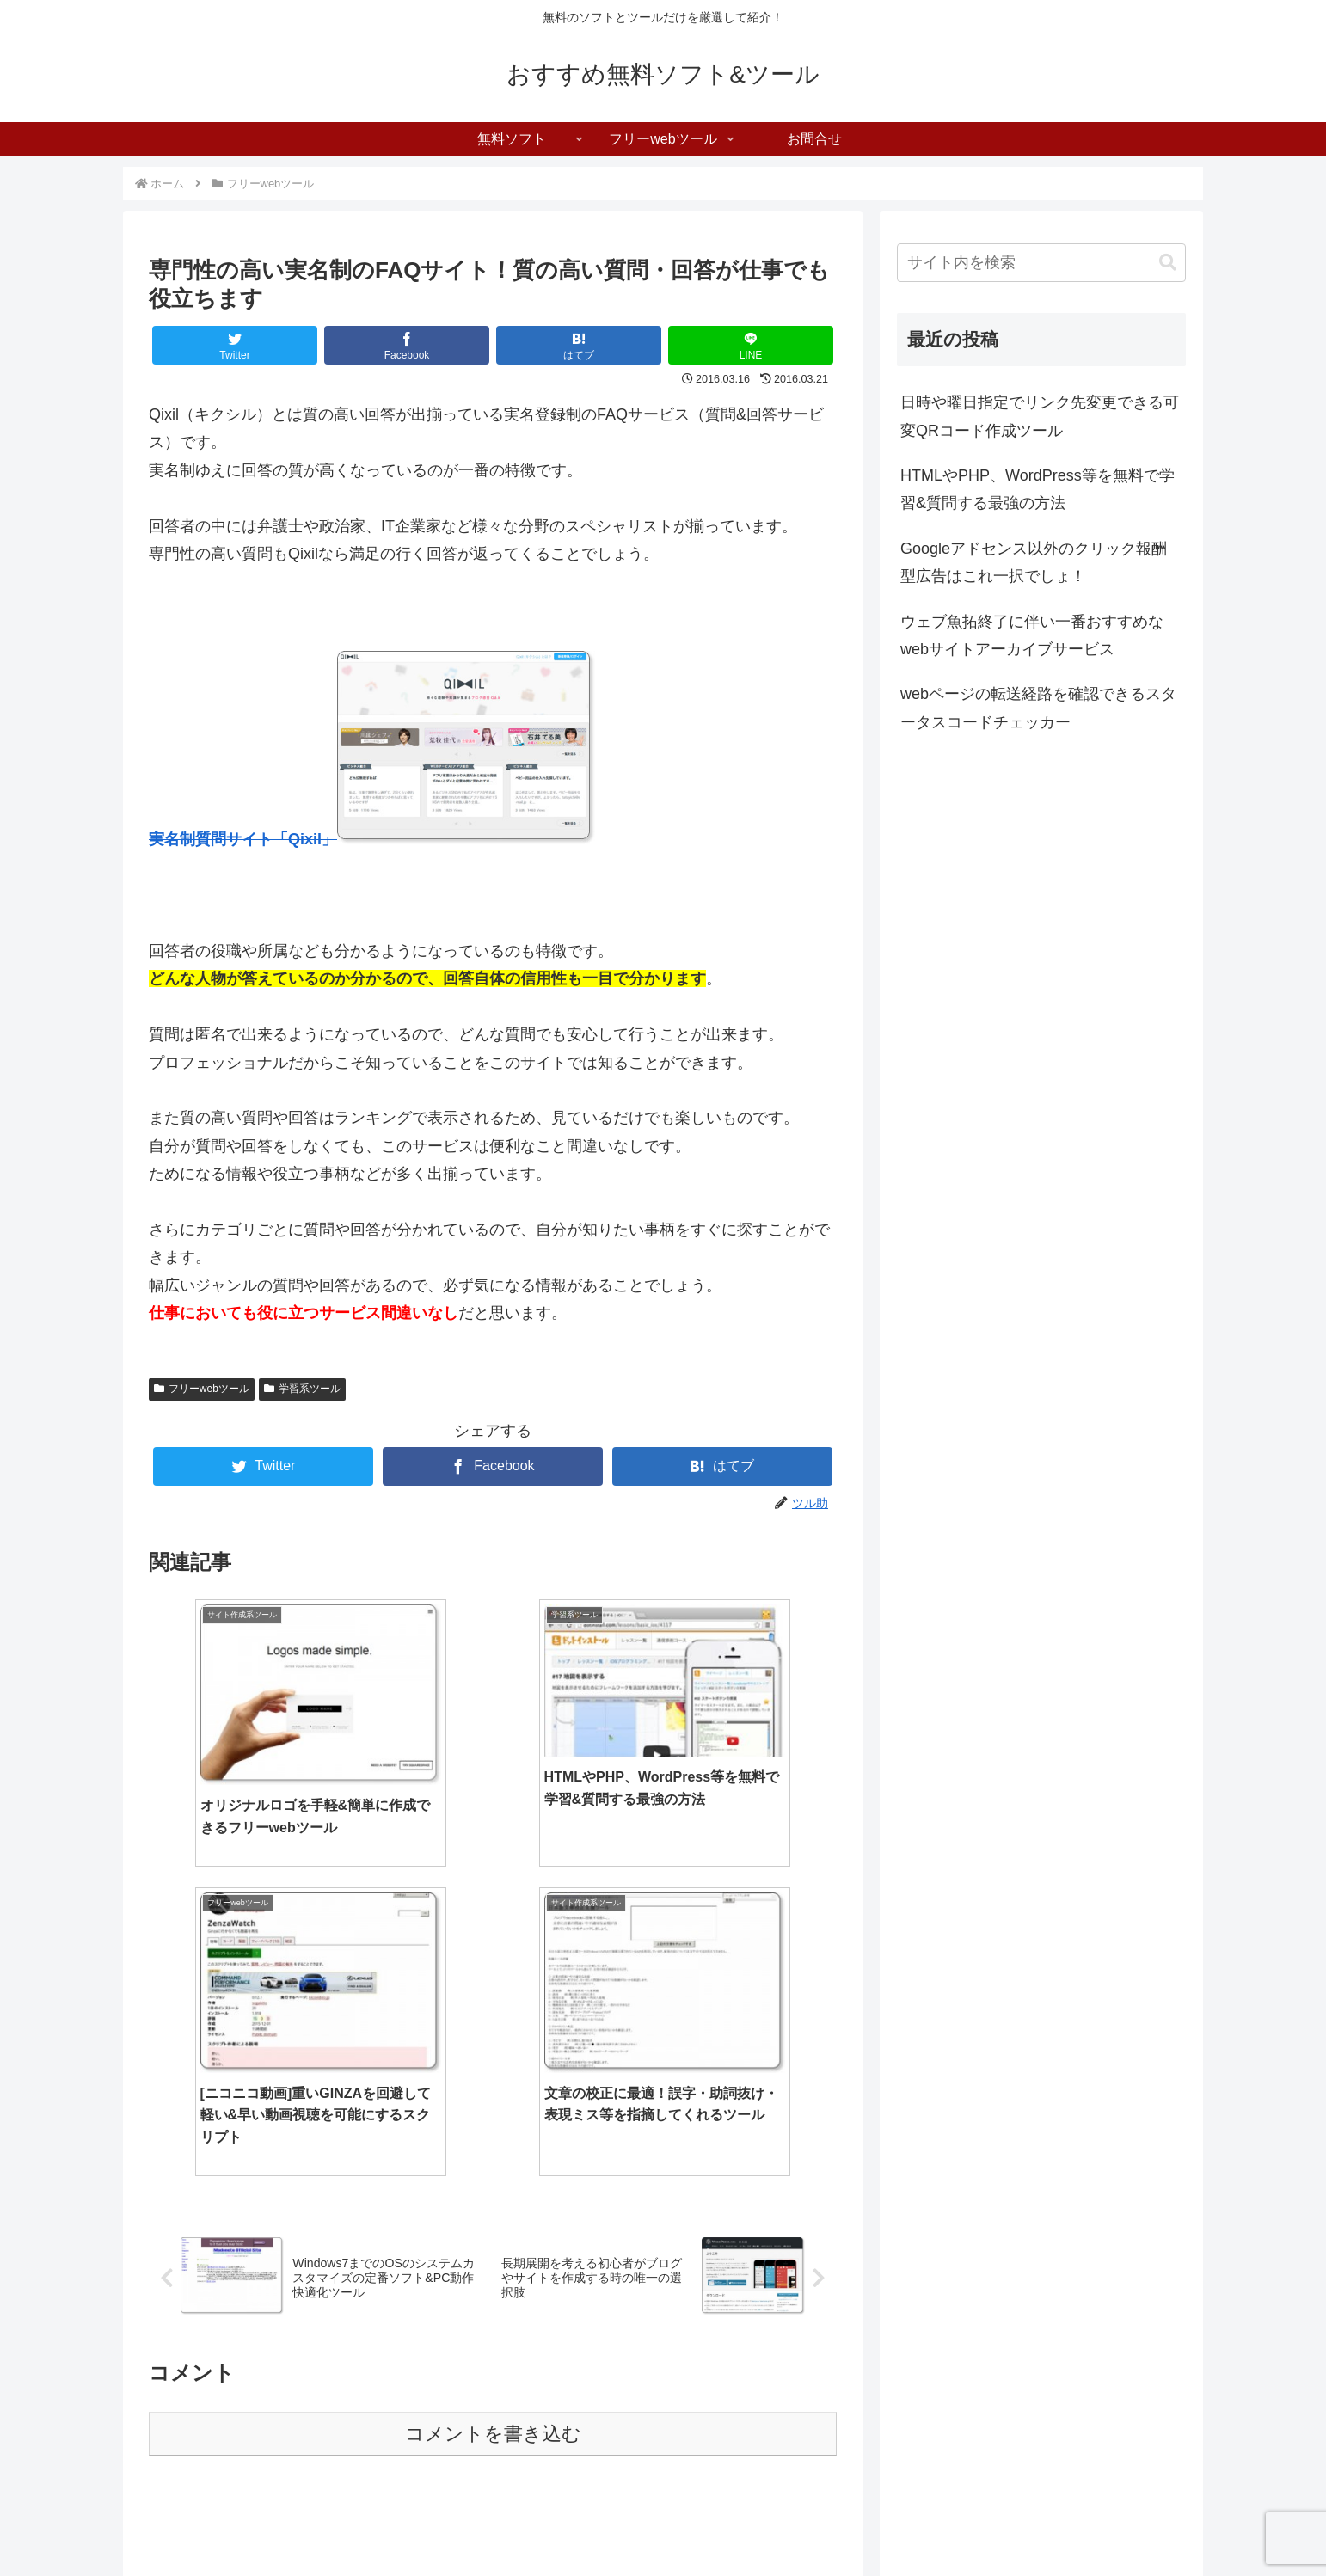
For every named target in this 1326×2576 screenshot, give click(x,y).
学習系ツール (302, 1389)
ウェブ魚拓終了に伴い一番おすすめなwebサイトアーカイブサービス (1031, 635)
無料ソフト (978, 2522)
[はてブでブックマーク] (578, 345)
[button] (1167, 263)
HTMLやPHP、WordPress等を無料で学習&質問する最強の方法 (1037, 489)
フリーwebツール (201, 1389)
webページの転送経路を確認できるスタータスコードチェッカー (1038, 707)
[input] (1041, 262)
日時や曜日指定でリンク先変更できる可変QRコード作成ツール (1039, 416)
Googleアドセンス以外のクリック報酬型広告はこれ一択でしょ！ (1033, 562)
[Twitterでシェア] (234, 345)
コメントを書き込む (493, 2107)
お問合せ (1163, 2522)
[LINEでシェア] (750, 345)
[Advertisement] (493, 2280)
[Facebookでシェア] (406, 345)
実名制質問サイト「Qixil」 (243, 839)
